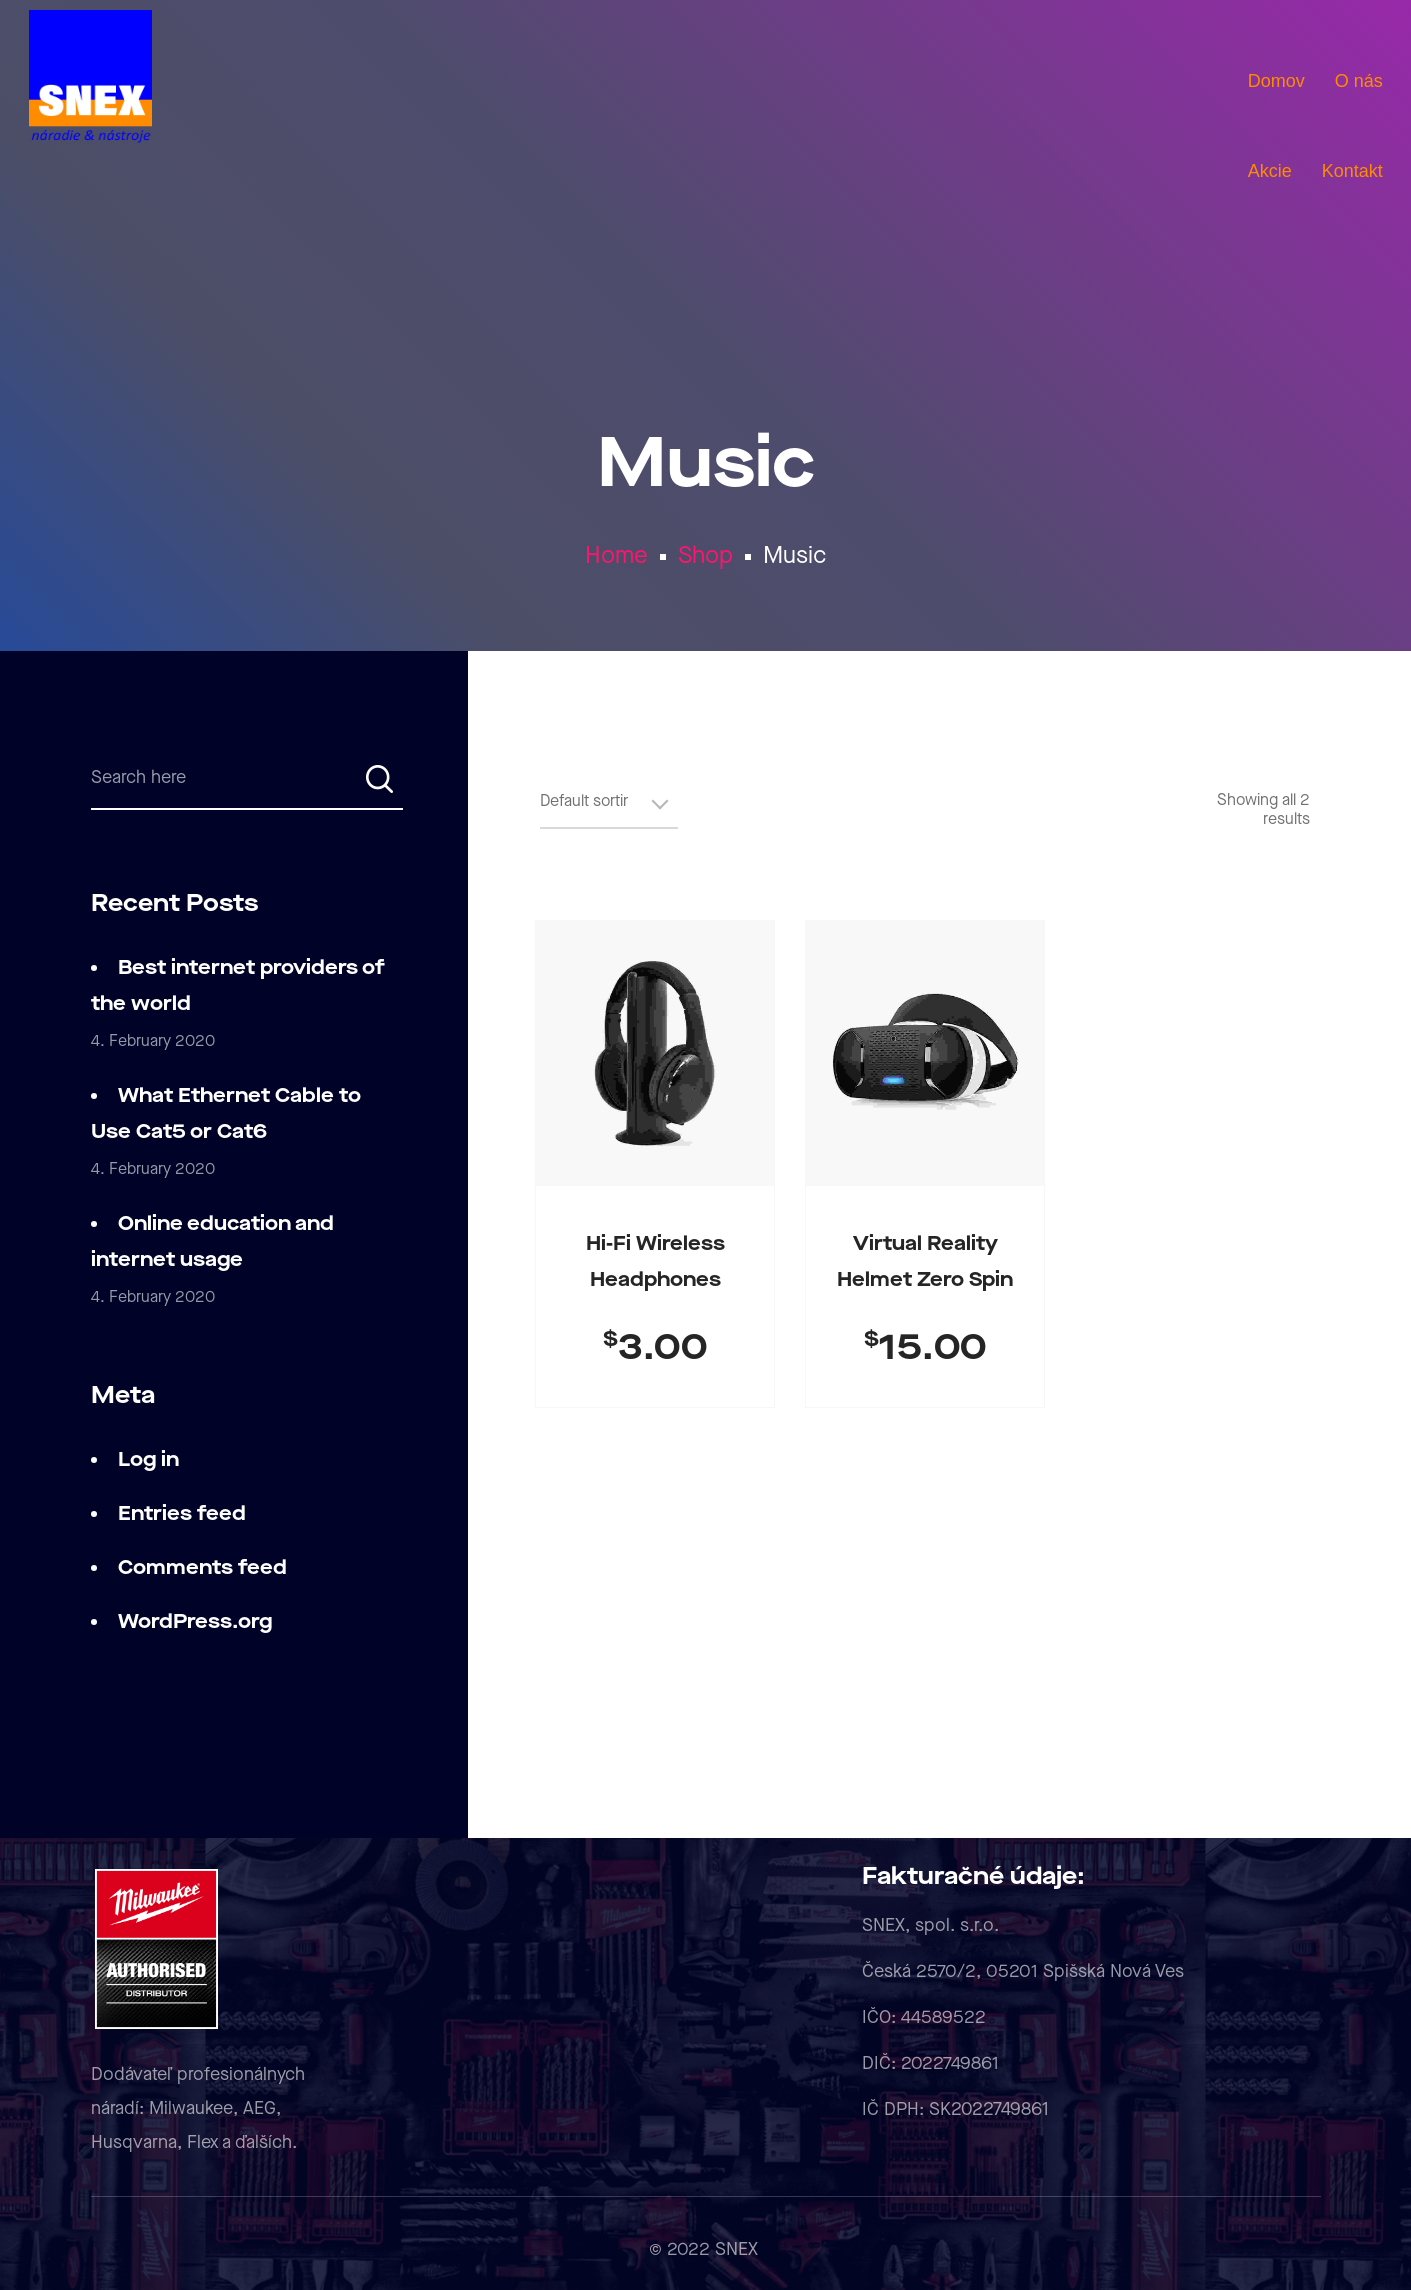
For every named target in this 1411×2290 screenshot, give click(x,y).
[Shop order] (609, 810)
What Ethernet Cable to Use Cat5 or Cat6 (226, 1114)
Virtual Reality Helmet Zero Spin (925, 1262)
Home (616, 556)
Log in (148, 1460)
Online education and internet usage (212, 1242)
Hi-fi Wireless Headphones (655, 1262)
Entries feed (182, 1514)
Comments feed (202, 1568)
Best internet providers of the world (238, 986)
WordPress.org (195, 1622)
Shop (705, 556)
